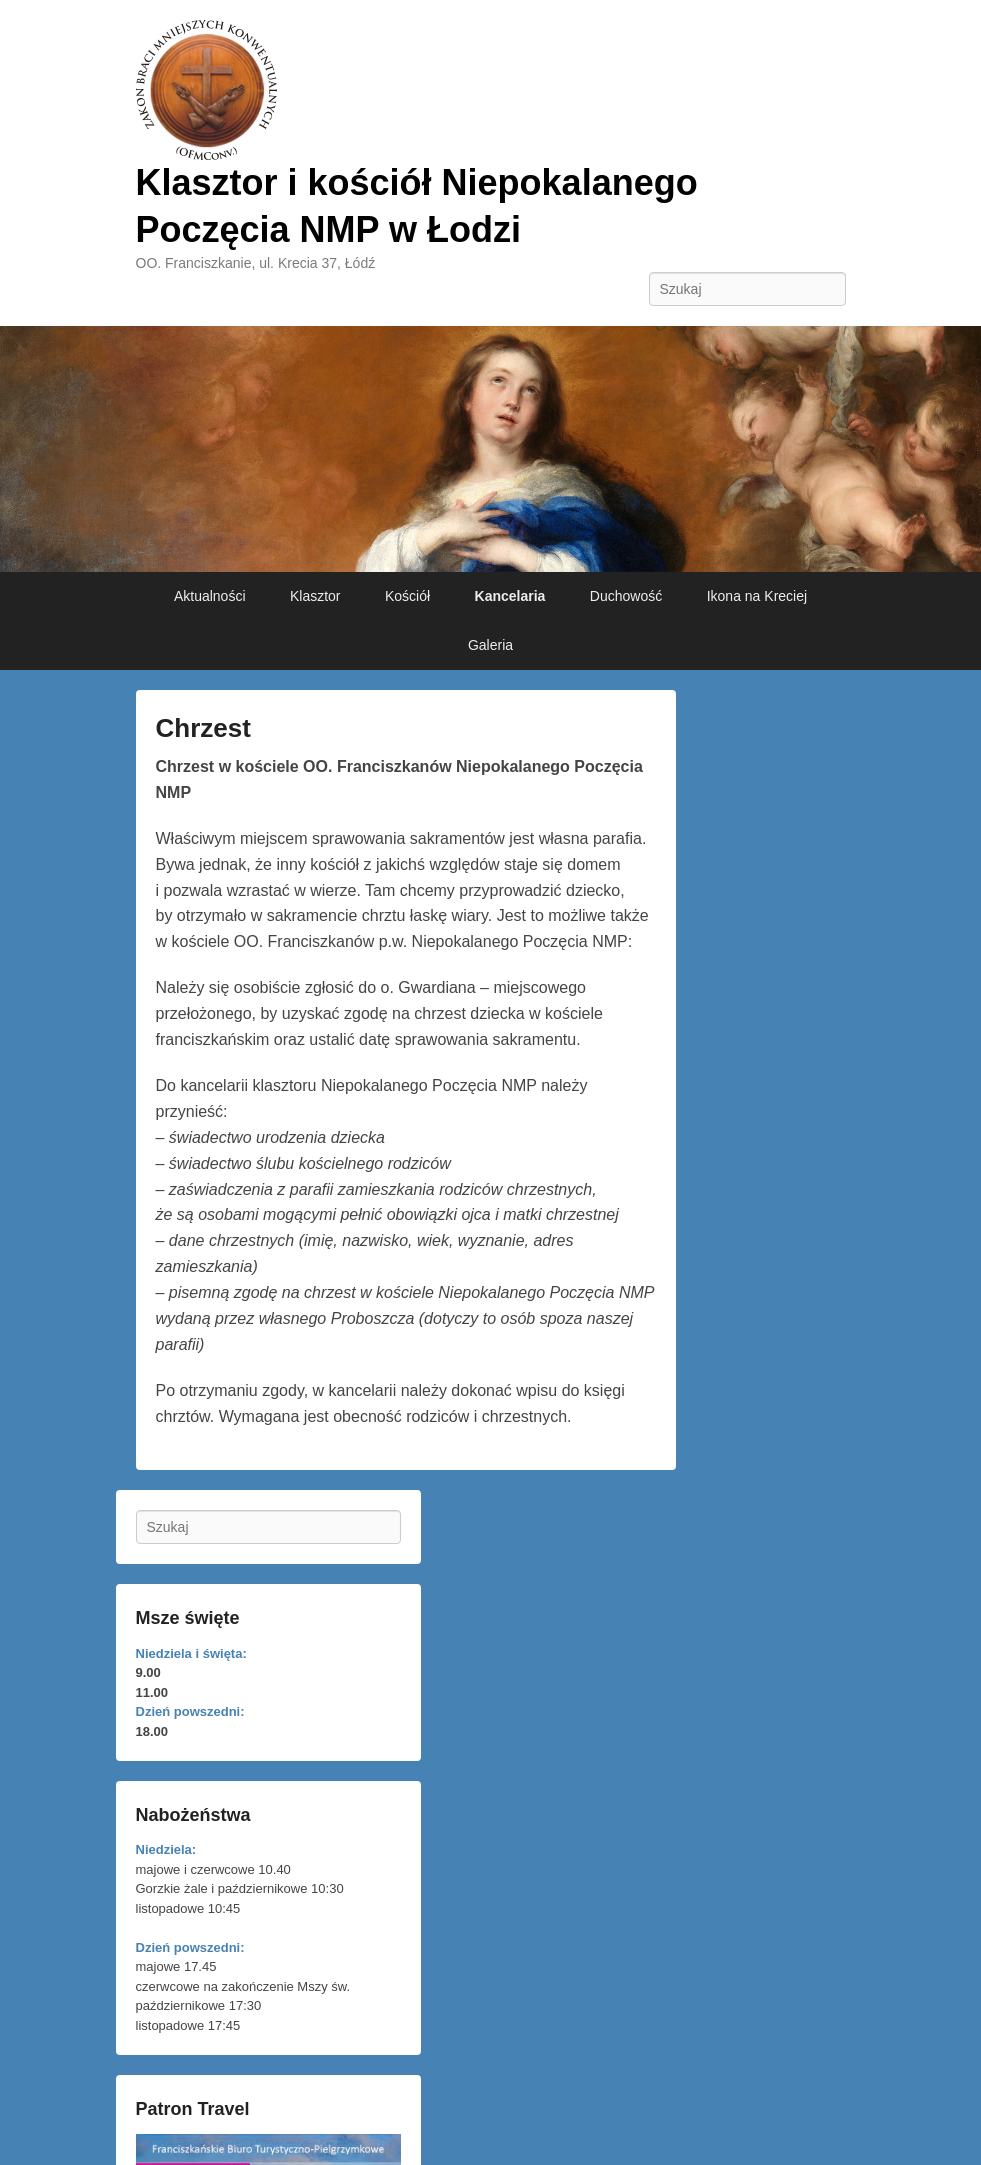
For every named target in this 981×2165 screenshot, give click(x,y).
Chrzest (203, 728)
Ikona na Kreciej (757, 596)
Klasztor (315, 596)
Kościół (407, 596)
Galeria (490, 645)
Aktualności (210, 596)
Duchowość (626, 596)
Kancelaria (510, 596)
